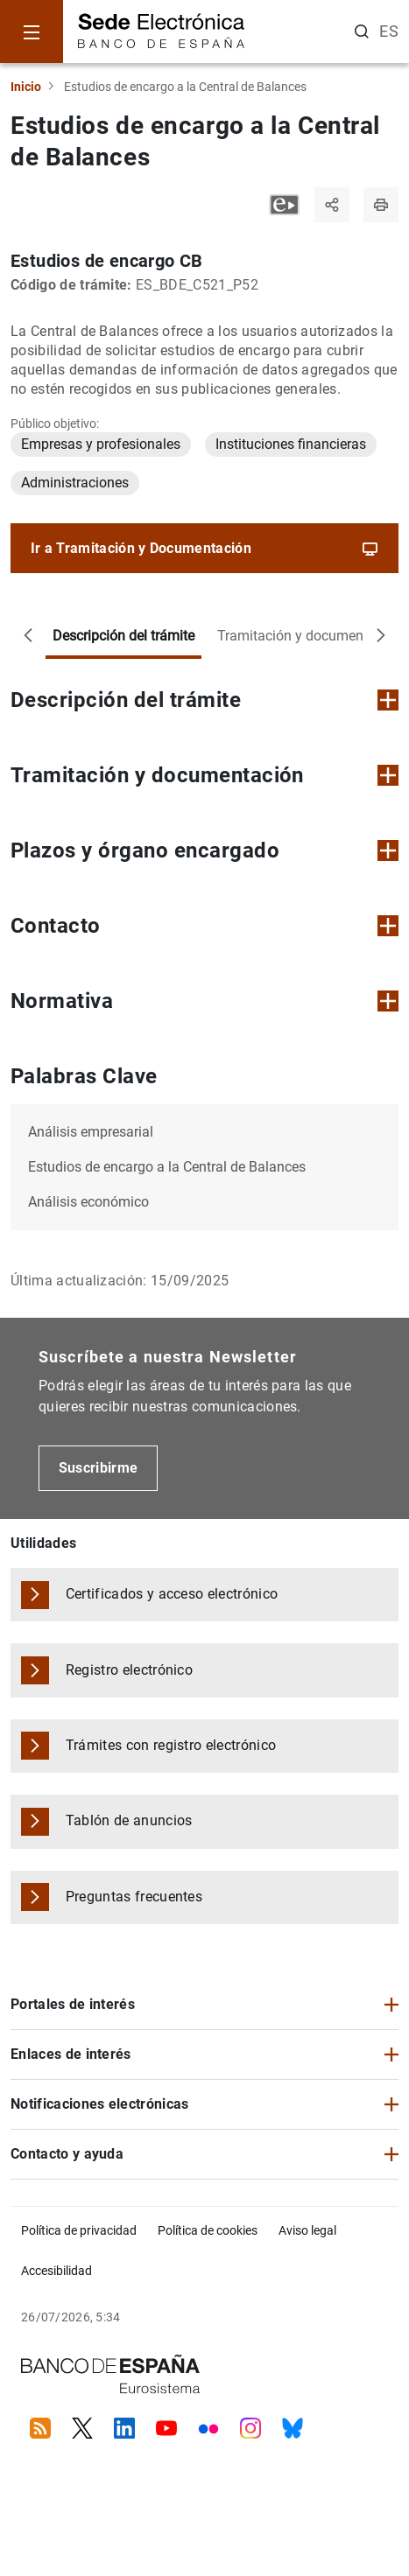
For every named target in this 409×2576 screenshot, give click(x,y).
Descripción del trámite (123, 635)
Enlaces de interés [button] (71, 2054)
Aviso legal (307, 2230)
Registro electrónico (129, 1670)
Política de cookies (207, 2230)
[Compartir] (331, 204)
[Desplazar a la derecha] (380, 636)
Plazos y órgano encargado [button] (204, 850)
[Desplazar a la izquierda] (28, 636)
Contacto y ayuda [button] (67, 2154)
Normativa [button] (204, 1001)
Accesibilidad (56, 2271)
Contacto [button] (204, 926)
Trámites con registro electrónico (171, 1745)
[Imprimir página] (380, 204)
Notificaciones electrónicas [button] (100, 2104)
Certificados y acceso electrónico (172, 1594)
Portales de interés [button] (73, 2004)
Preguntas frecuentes (134, 1896)
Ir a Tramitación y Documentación (205, 548)
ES (388, 31)
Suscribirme (98, 1468)
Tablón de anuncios (129, 1820)
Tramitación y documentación (309, 635)
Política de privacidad (79, 2230)
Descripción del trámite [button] (204, 700)
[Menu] (31, 31)
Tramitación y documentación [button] (204, 775)
